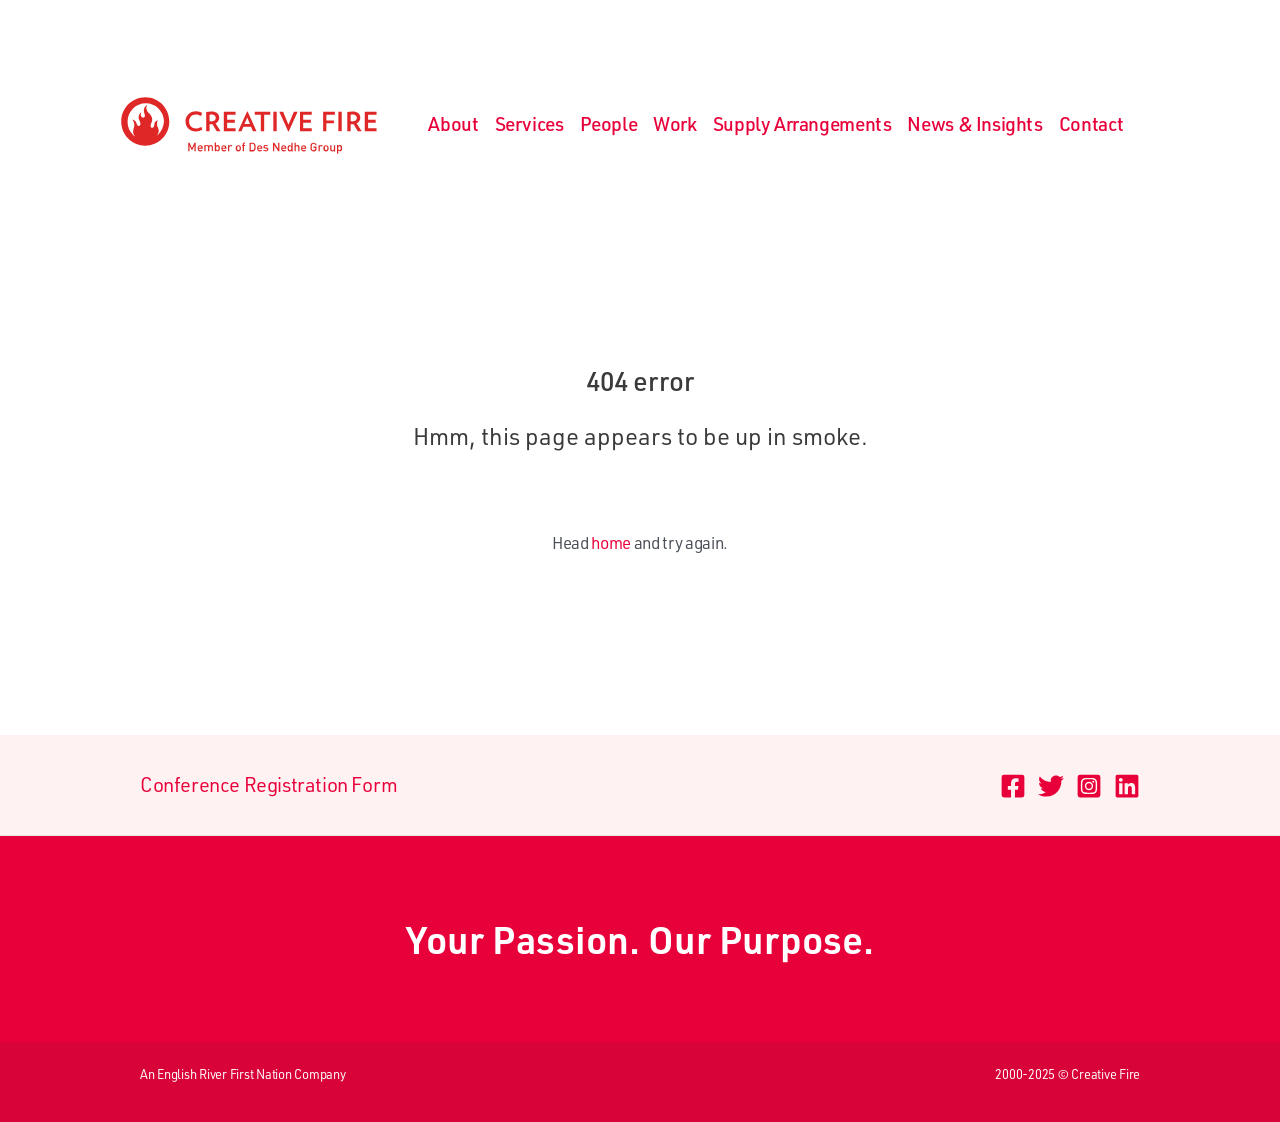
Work (674, 123)
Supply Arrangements (802, 123)
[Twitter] (1051, 786)
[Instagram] (1089, 786)
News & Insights (974, 123)
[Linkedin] (1127, 786)
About (453, 123)
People (609, 123)
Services (529, 123)
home (611, 542)
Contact (1091, 123)
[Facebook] (1013, 786)
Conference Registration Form (269, 784)
